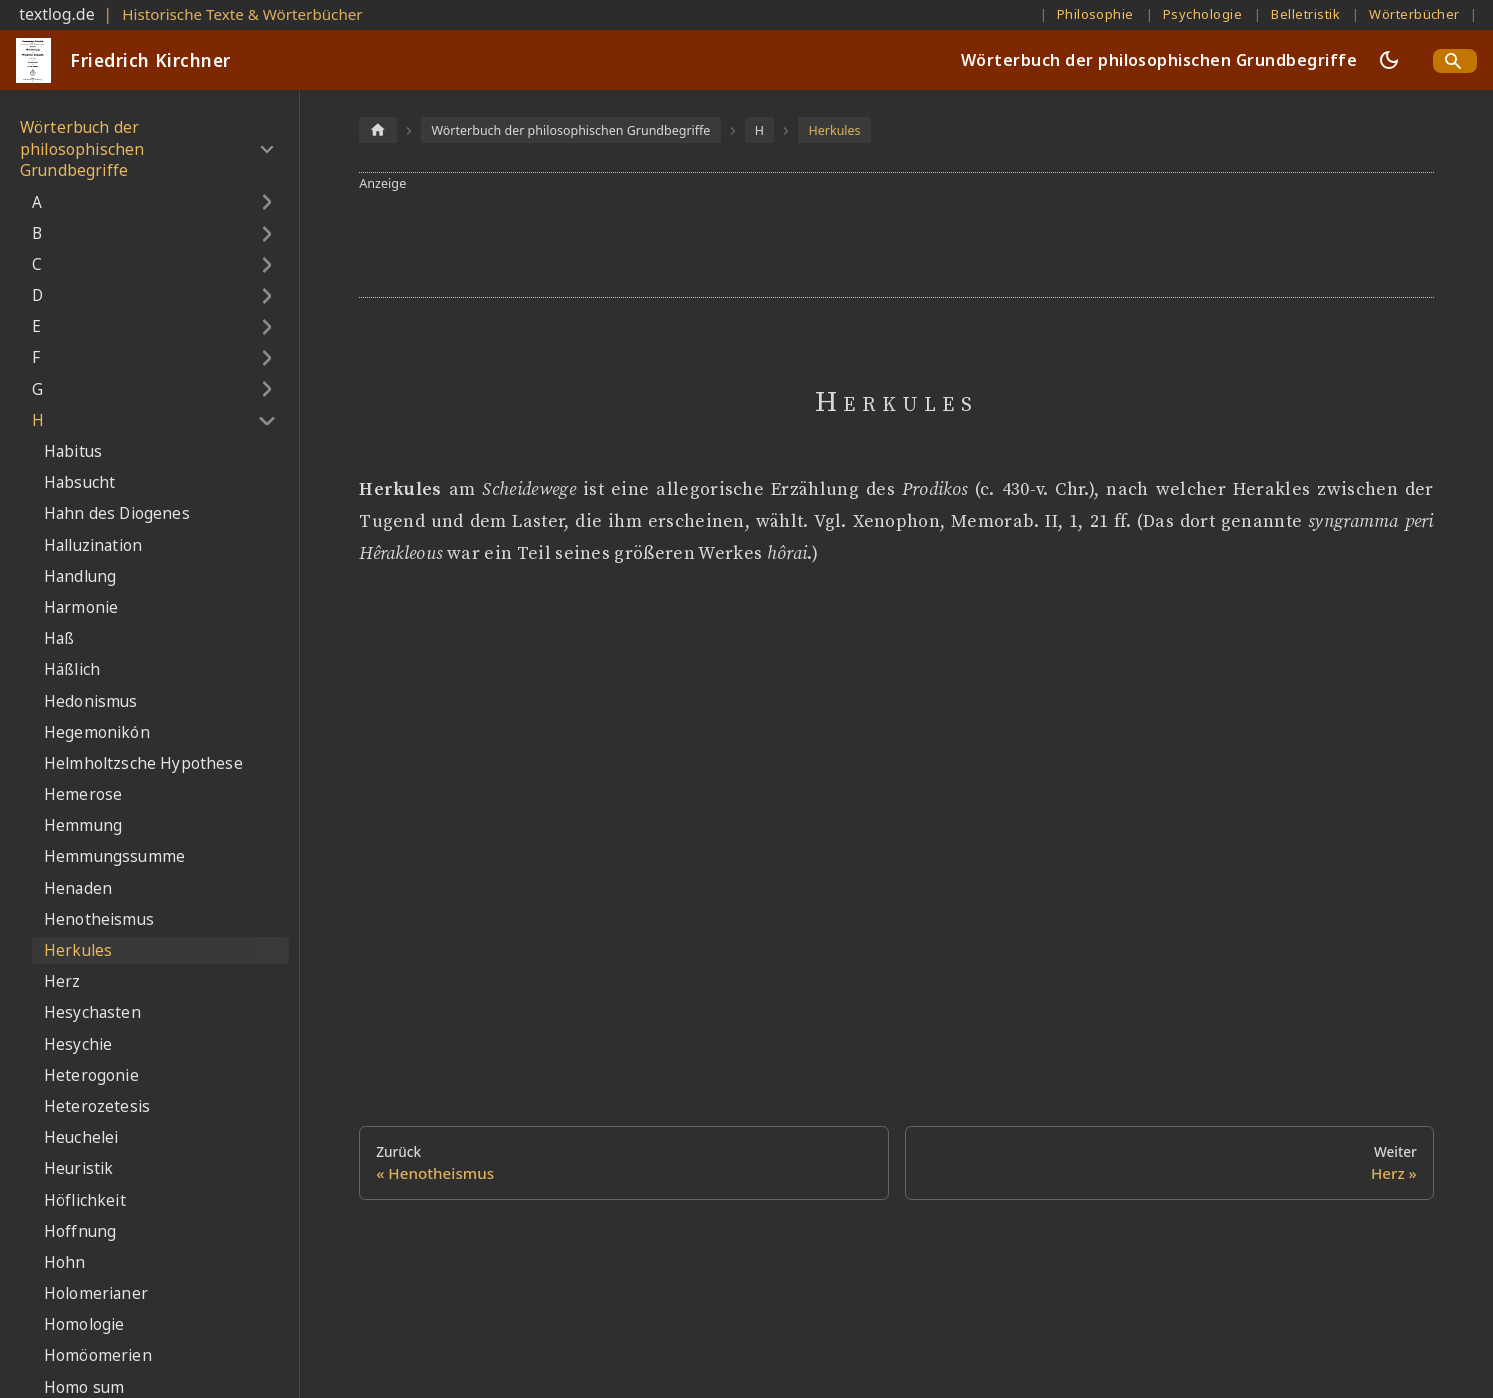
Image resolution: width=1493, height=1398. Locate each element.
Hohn (65, 1262)
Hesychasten (92, 1012)
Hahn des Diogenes (117, 513)
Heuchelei (81, 1137)
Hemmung (83, 825)
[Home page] (378, 129)
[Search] (1455, 61)
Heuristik (78, 1168)
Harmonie (81, 607)
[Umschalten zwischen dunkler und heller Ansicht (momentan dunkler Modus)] (1389, 60)
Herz (62, 981)
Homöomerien (98, 1355)
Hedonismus (91, 701)
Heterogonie (91, 1075)
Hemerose (83, 794)
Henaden (78, 888)
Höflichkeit (85, 1200)
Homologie (84, 1324)
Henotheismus (99, 919)
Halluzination (93, 545)
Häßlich (72, 669)
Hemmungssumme (114, 856)
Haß (59, 638)
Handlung (80, 576)
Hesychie (78, 1044)
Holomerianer (96, 1293)
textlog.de (57, 14)
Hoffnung (80, 1231)
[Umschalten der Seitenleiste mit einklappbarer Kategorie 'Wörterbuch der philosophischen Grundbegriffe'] (266, 149)
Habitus (73, 451)
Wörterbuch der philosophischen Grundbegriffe (1159, 60)
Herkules (78, 950)
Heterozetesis (97, 1106)
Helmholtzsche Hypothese (143, 763)
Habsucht (79, 482)
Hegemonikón (97, 732)
